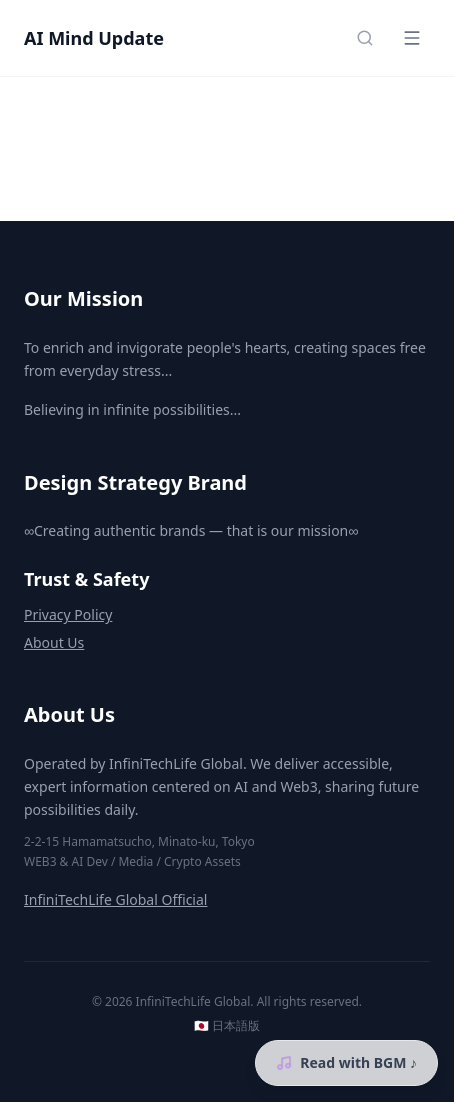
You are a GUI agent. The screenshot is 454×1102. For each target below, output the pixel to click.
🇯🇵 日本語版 (227, 1026)
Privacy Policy (68, 614)
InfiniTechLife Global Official (115, 899)
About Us (54, 642)
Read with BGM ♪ (346, 1062)
